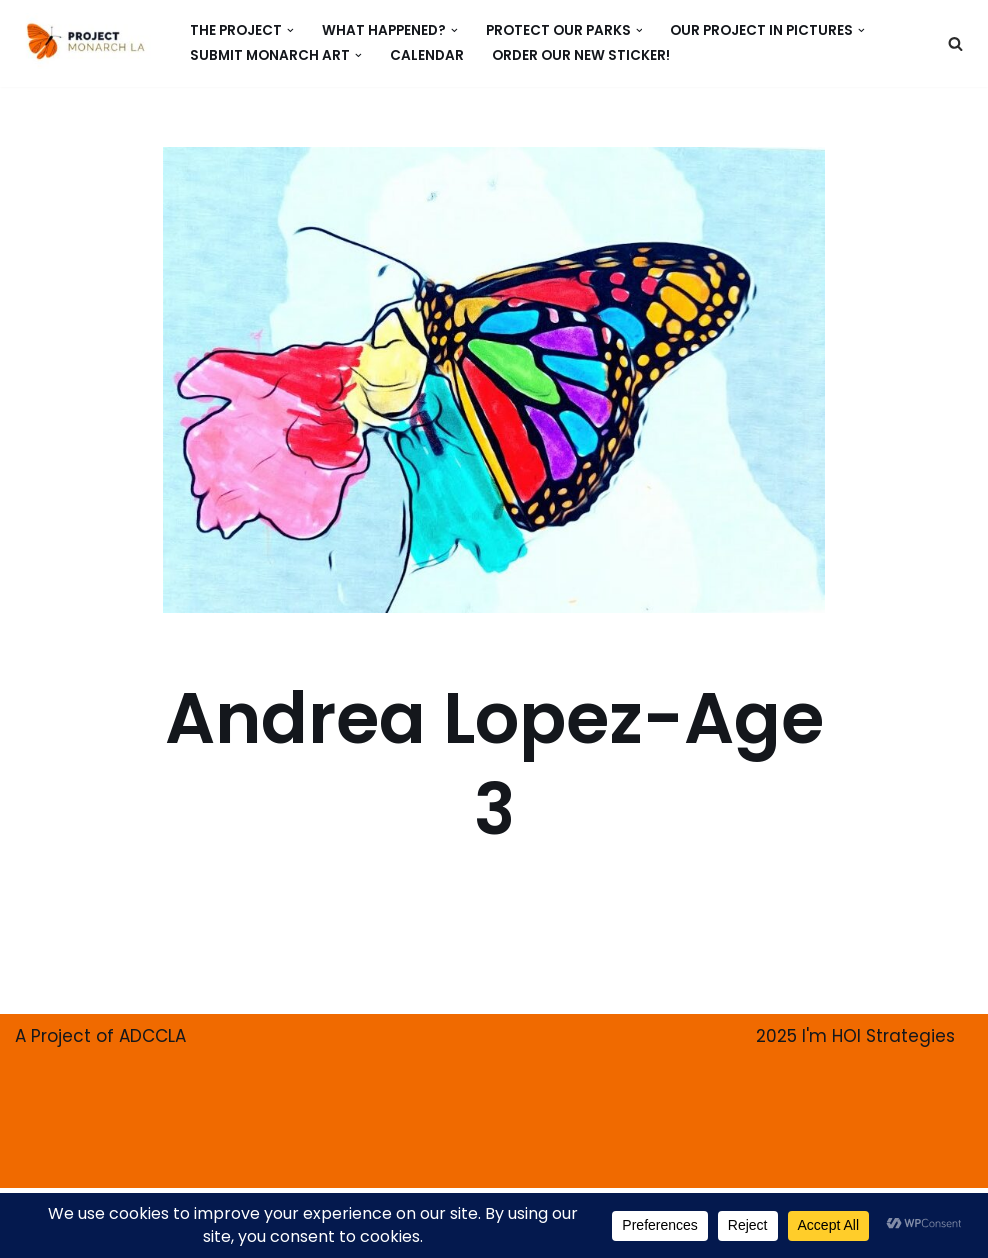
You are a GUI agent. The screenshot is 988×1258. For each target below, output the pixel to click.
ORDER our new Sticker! (581, 55)
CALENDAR (427, 55)
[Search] (955, 43)
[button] (290, 30)
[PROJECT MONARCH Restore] (85, 41)
